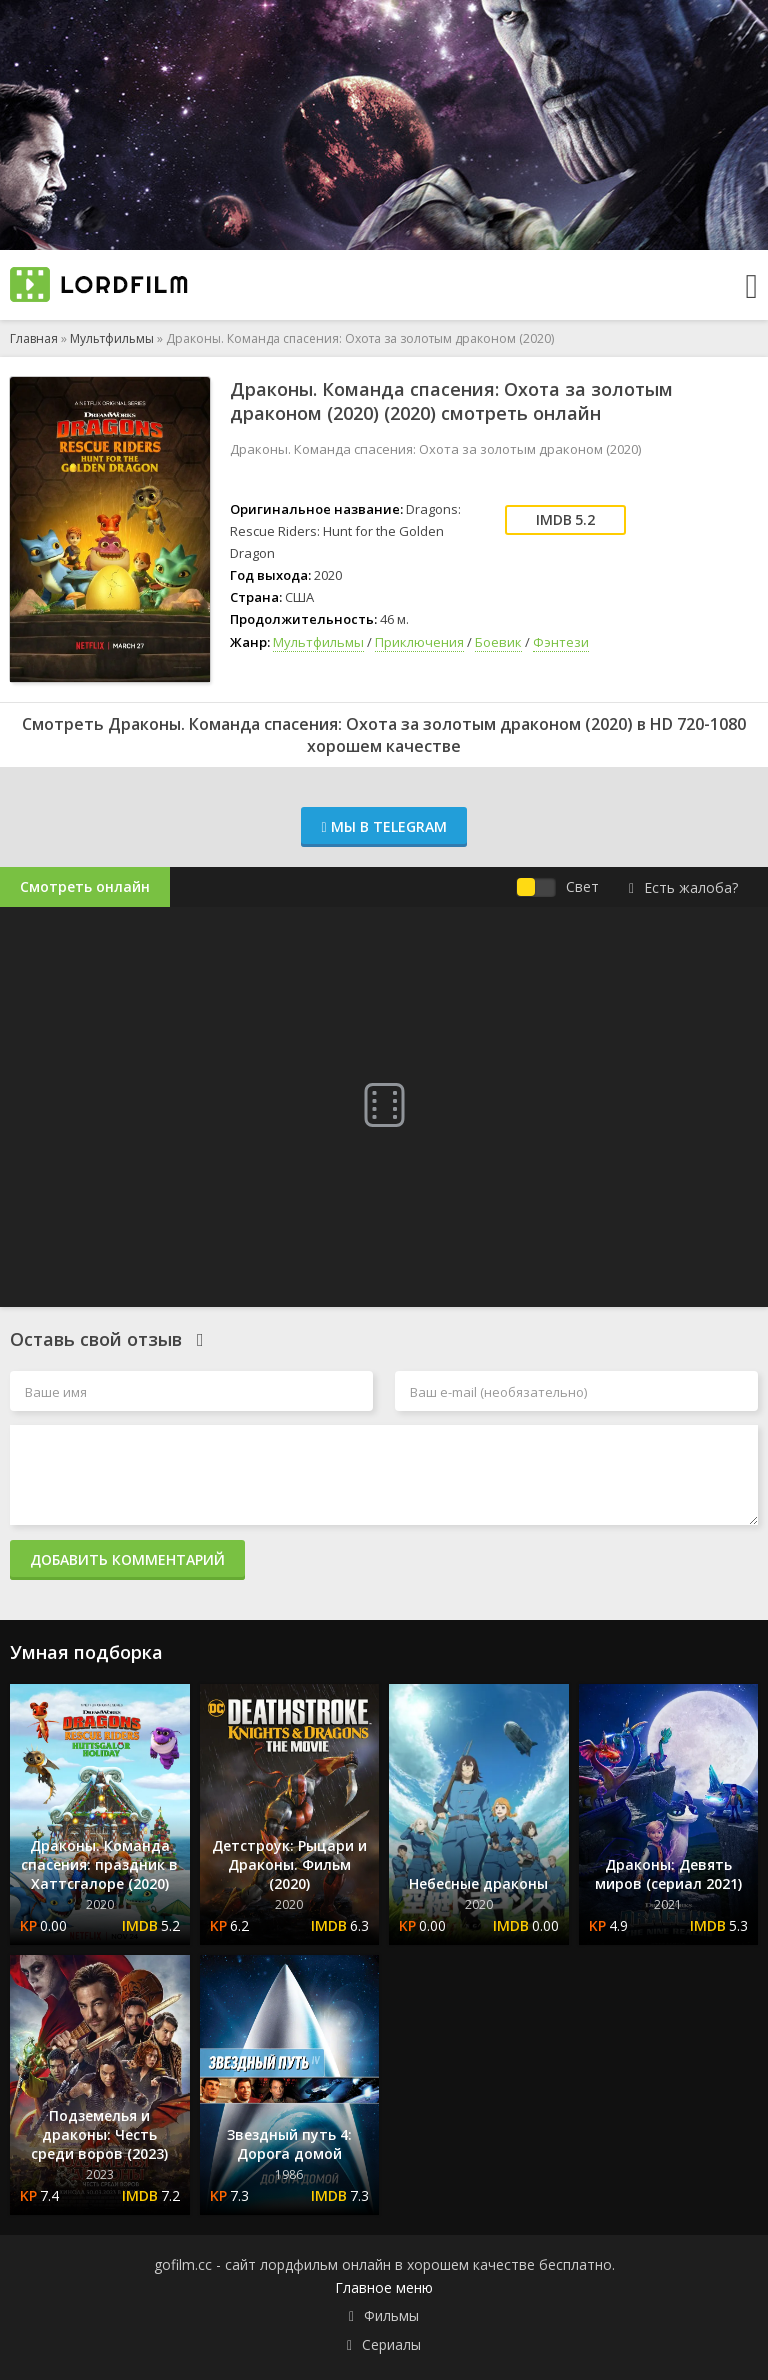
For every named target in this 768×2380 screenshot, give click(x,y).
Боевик (498, 642)
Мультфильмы (112, 338)
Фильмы (391, 2315)
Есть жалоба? (683, 887)
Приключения (419, 642)
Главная (34, 338)
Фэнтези (561, 642)
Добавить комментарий (127, 1559)
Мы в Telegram (383, 826)
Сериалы (391, 2344)
